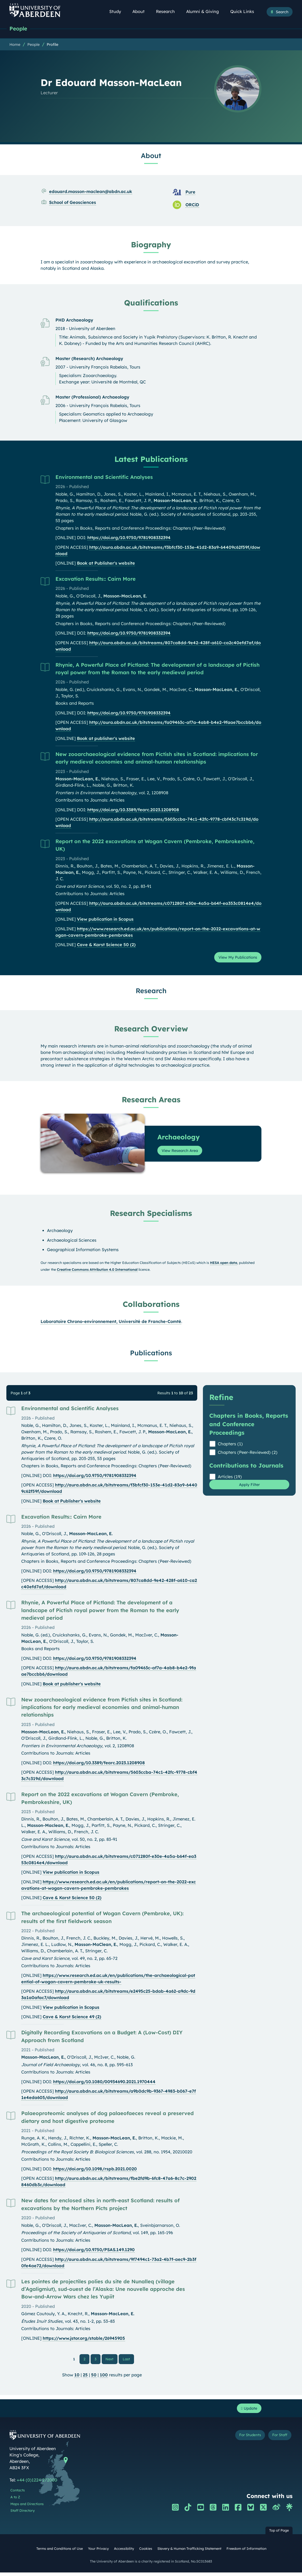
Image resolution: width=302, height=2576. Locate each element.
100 (104, 2377)
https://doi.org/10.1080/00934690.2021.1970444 (104, 2083)
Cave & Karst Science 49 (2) (72, 2018)
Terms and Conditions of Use (59, 2552)
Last (127, 2360)
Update (248, 2411)
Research (168, 11)
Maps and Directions (27, 2507)
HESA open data (223, 1264)
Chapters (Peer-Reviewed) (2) (247, 1454)
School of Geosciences (72, 203)
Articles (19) (230, 1478)
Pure (190, 192)
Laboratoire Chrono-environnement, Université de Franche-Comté (111, 1323)
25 (85, 2377)
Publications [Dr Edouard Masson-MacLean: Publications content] (151, 1354)
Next (111, 2360)
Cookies (145, 2552)
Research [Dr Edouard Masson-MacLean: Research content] (151, 992)
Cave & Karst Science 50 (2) (106, 945)
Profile (52, 45)
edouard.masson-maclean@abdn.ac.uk (90, 192)
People (19, 29)
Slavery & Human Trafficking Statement (189, 2552)
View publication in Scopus (105, 920)
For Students (243, 2439)
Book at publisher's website (106, 739)
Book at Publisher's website (106, 564)
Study (117, 11)
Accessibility (124, 2552)
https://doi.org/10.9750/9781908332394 (129, 538)
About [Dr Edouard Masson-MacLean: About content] (151, 156)
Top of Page (279, 2534)
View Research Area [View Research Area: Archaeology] (182, 1152)
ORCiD (192, 205)
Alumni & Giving (205, 11)
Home (14, 45)
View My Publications (235, 958)
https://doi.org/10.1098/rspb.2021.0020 (95, 2170)
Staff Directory (22, 2514)
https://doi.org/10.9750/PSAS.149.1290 (94, 2251)
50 (93, 2377)
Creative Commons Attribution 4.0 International (97, 1271)
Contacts (17, 2494)
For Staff (277, 2439)
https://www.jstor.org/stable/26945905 (84, 2340)
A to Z (15, 2501)
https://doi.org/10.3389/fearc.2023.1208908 (133, 810)
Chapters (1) (230, 1445)
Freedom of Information (246, 2552)
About (141, 11)
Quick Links (244, 11)
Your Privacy (98, 2552)
